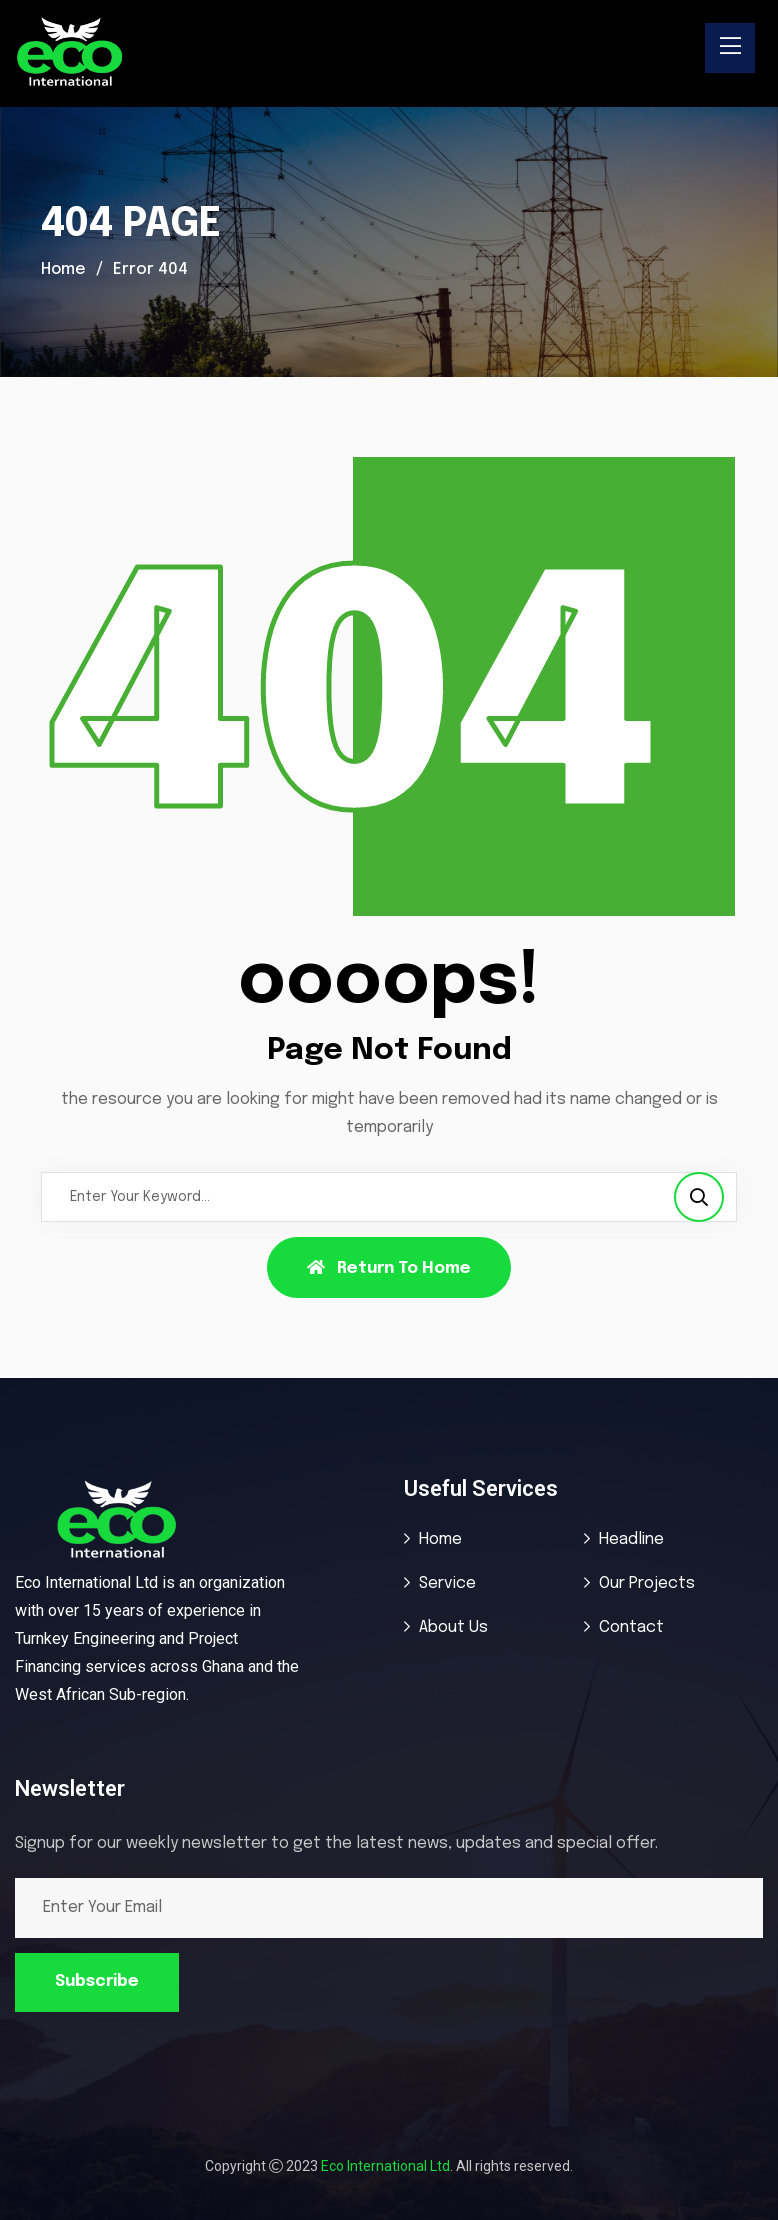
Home (64, 269)
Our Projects (647, 1583)
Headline (631, 1539)
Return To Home (389, 1268)
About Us (453, 1627)
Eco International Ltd (385, 2166)
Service (447, 1583)
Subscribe (97, 1981)
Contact (631, 1627)
